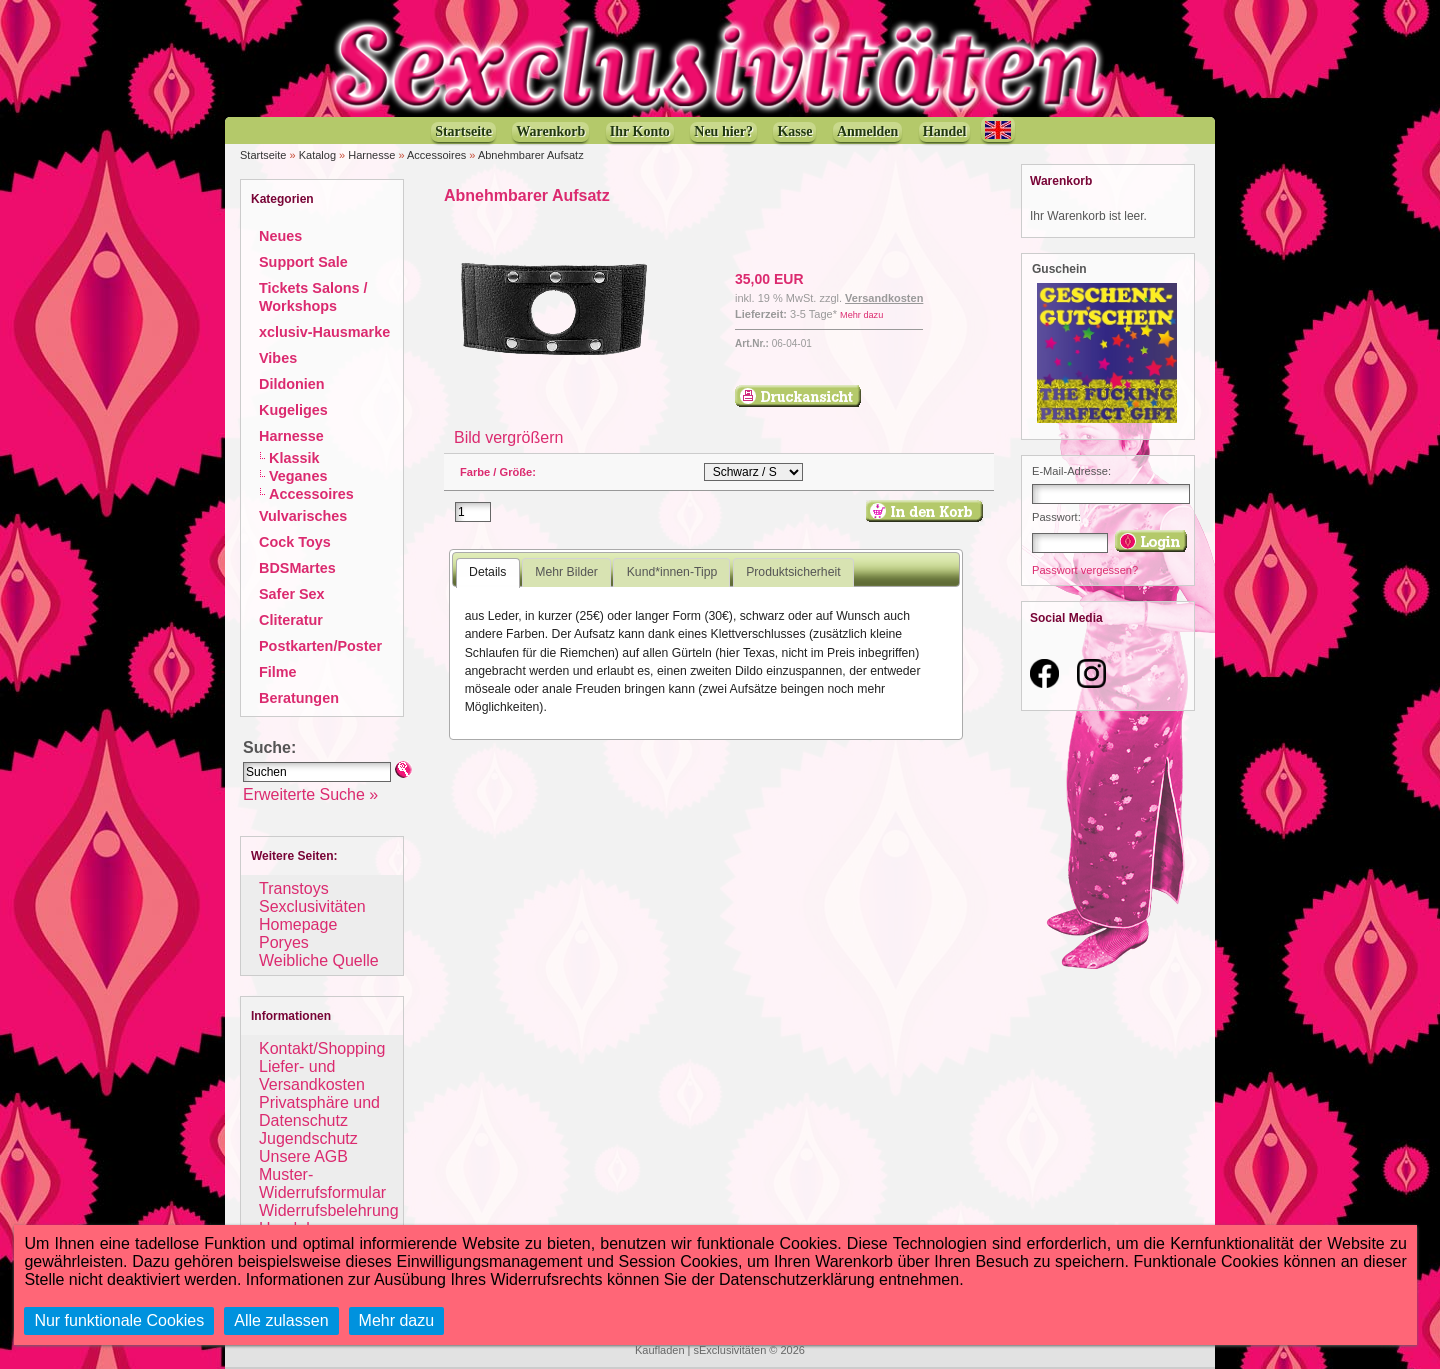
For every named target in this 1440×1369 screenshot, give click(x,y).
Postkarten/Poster (320, 646)
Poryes (284, 942)
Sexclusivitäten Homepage (312, 915)
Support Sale (303, 262)
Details (487, 572)
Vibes (278, 358)
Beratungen (299, 698)
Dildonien (292, 384)
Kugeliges (293, 410)
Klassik (294, 458)
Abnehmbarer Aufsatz (531, 155)
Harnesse (371, 155)
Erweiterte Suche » (310, 794)
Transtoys (294, 888)
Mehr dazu (861, 315)
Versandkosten (884, 298)
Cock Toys (295, 542)
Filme (278, 672)
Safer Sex (292, 594)
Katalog (317, 155)
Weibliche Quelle (319, 960)
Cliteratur (291, 620)
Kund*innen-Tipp (672, 572)
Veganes (298, 476)
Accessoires (436, 155)
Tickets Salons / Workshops (313, 297)
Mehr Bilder (566, 572)
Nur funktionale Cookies (119, 1320)
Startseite (263, 155)
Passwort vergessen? (1085, 570)
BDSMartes (297, 568)
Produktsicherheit (793, 572)
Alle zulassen (281, 1320)
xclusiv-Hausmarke (324, 332)
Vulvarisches (303, 516)
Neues (280, 236)
